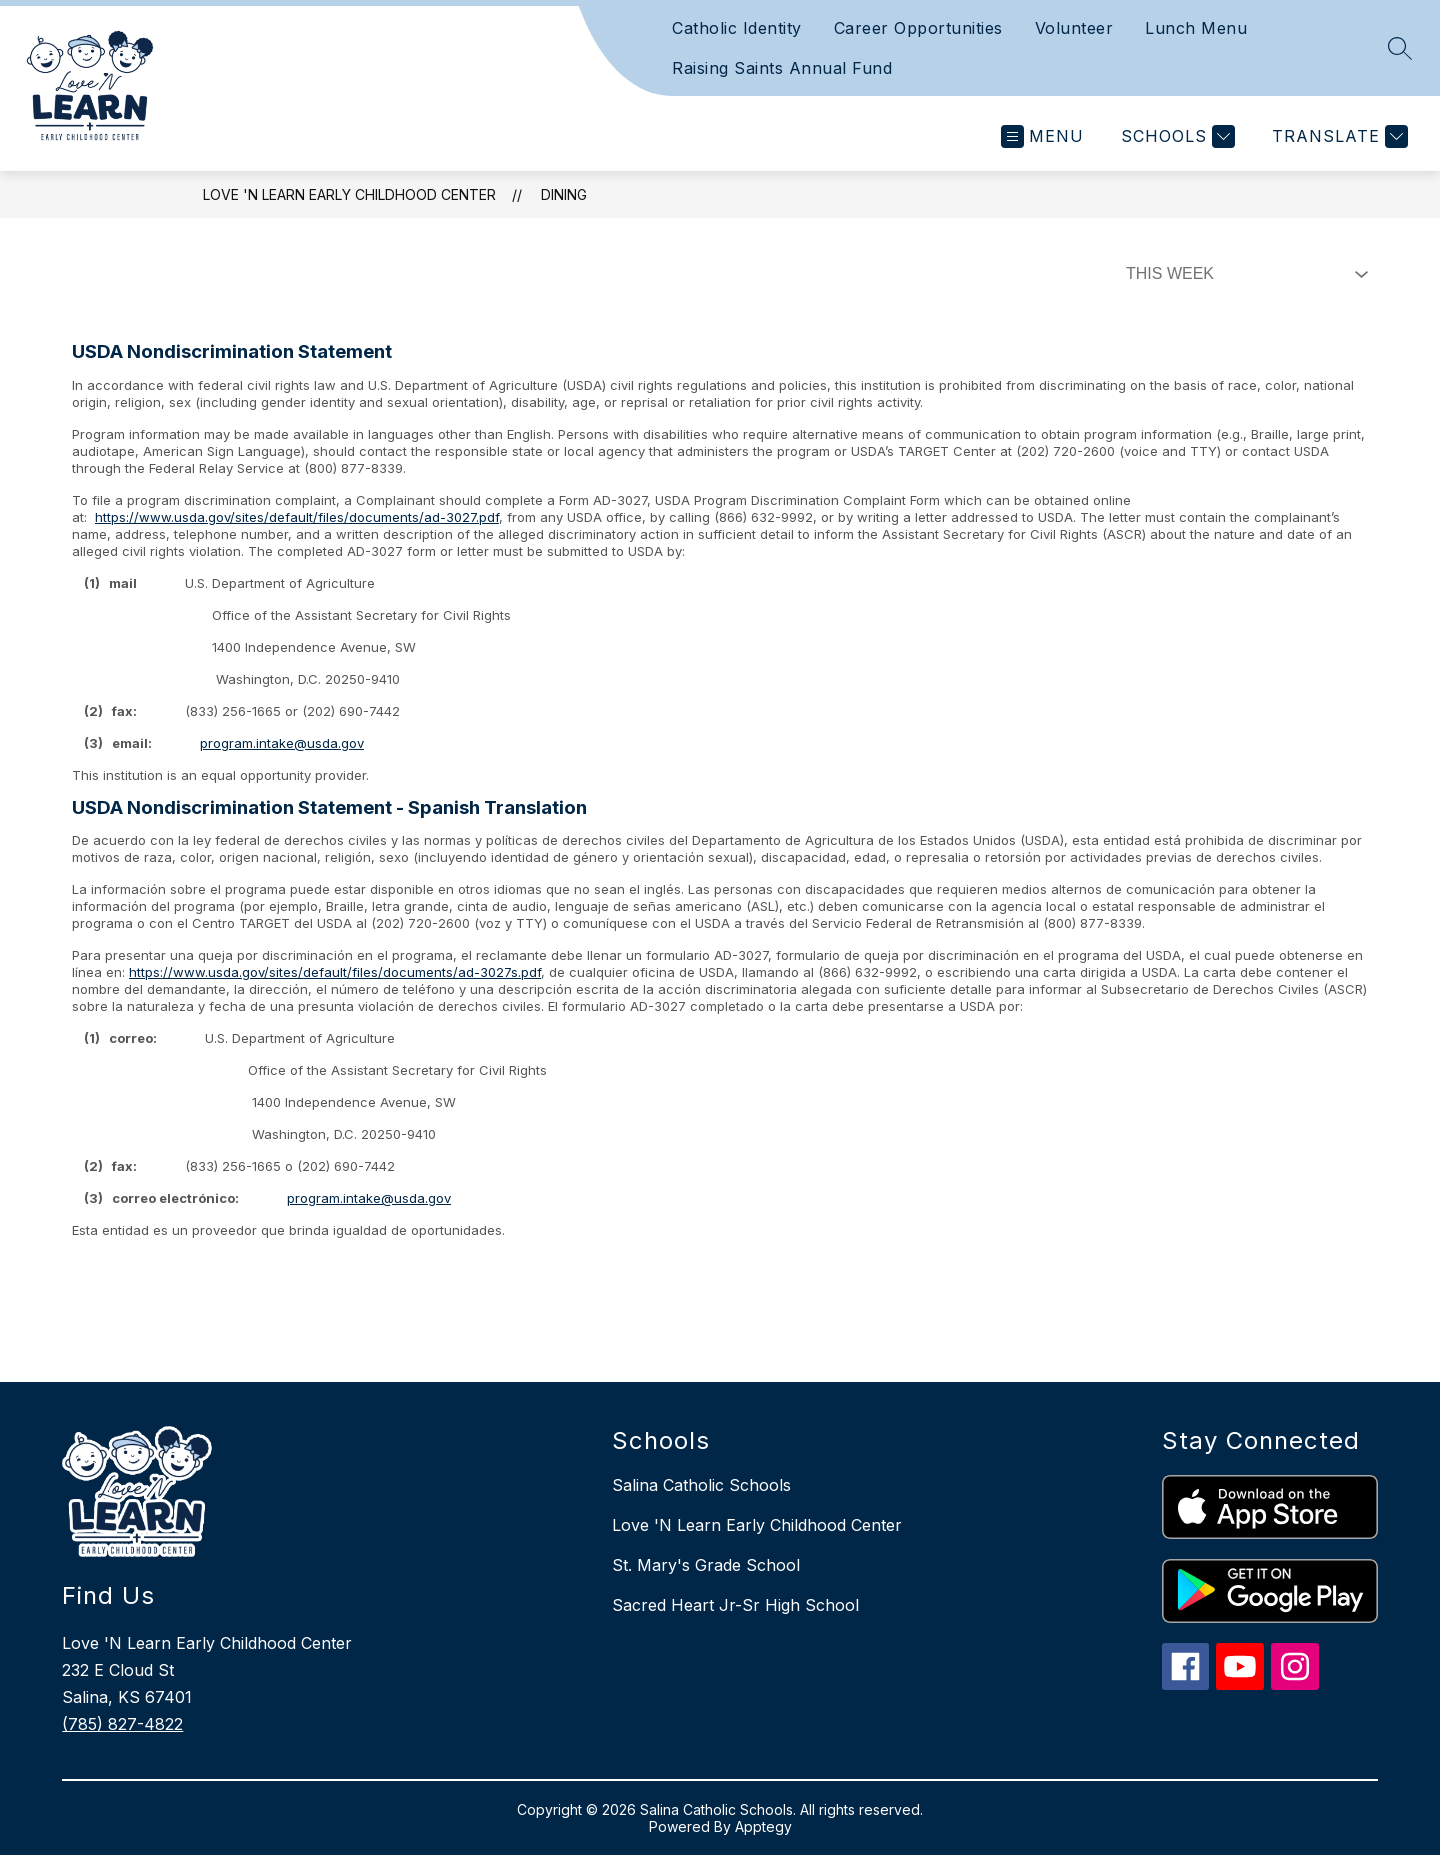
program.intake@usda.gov (282, 743)
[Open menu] (1042, 136)
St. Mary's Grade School (706, 1565)
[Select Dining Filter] (1243, 274)
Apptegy (763, 1826)
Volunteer (1074, 28)
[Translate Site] (1337, 136)
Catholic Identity (737, 28)
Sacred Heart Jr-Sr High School (735, 1605)
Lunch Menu (1196, 28)
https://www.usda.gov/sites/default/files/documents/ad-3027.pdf (297, 517)
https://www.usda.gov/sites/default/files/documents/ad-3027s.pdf (335, 972)
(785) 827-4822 (122, 1724)
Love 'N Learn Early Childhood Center (349, 194)
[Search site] (1400, 48)
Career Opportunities (918, 28)
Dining (564, 194)
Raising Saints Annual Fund (782, 68)
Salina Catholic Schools (701, 1485)
